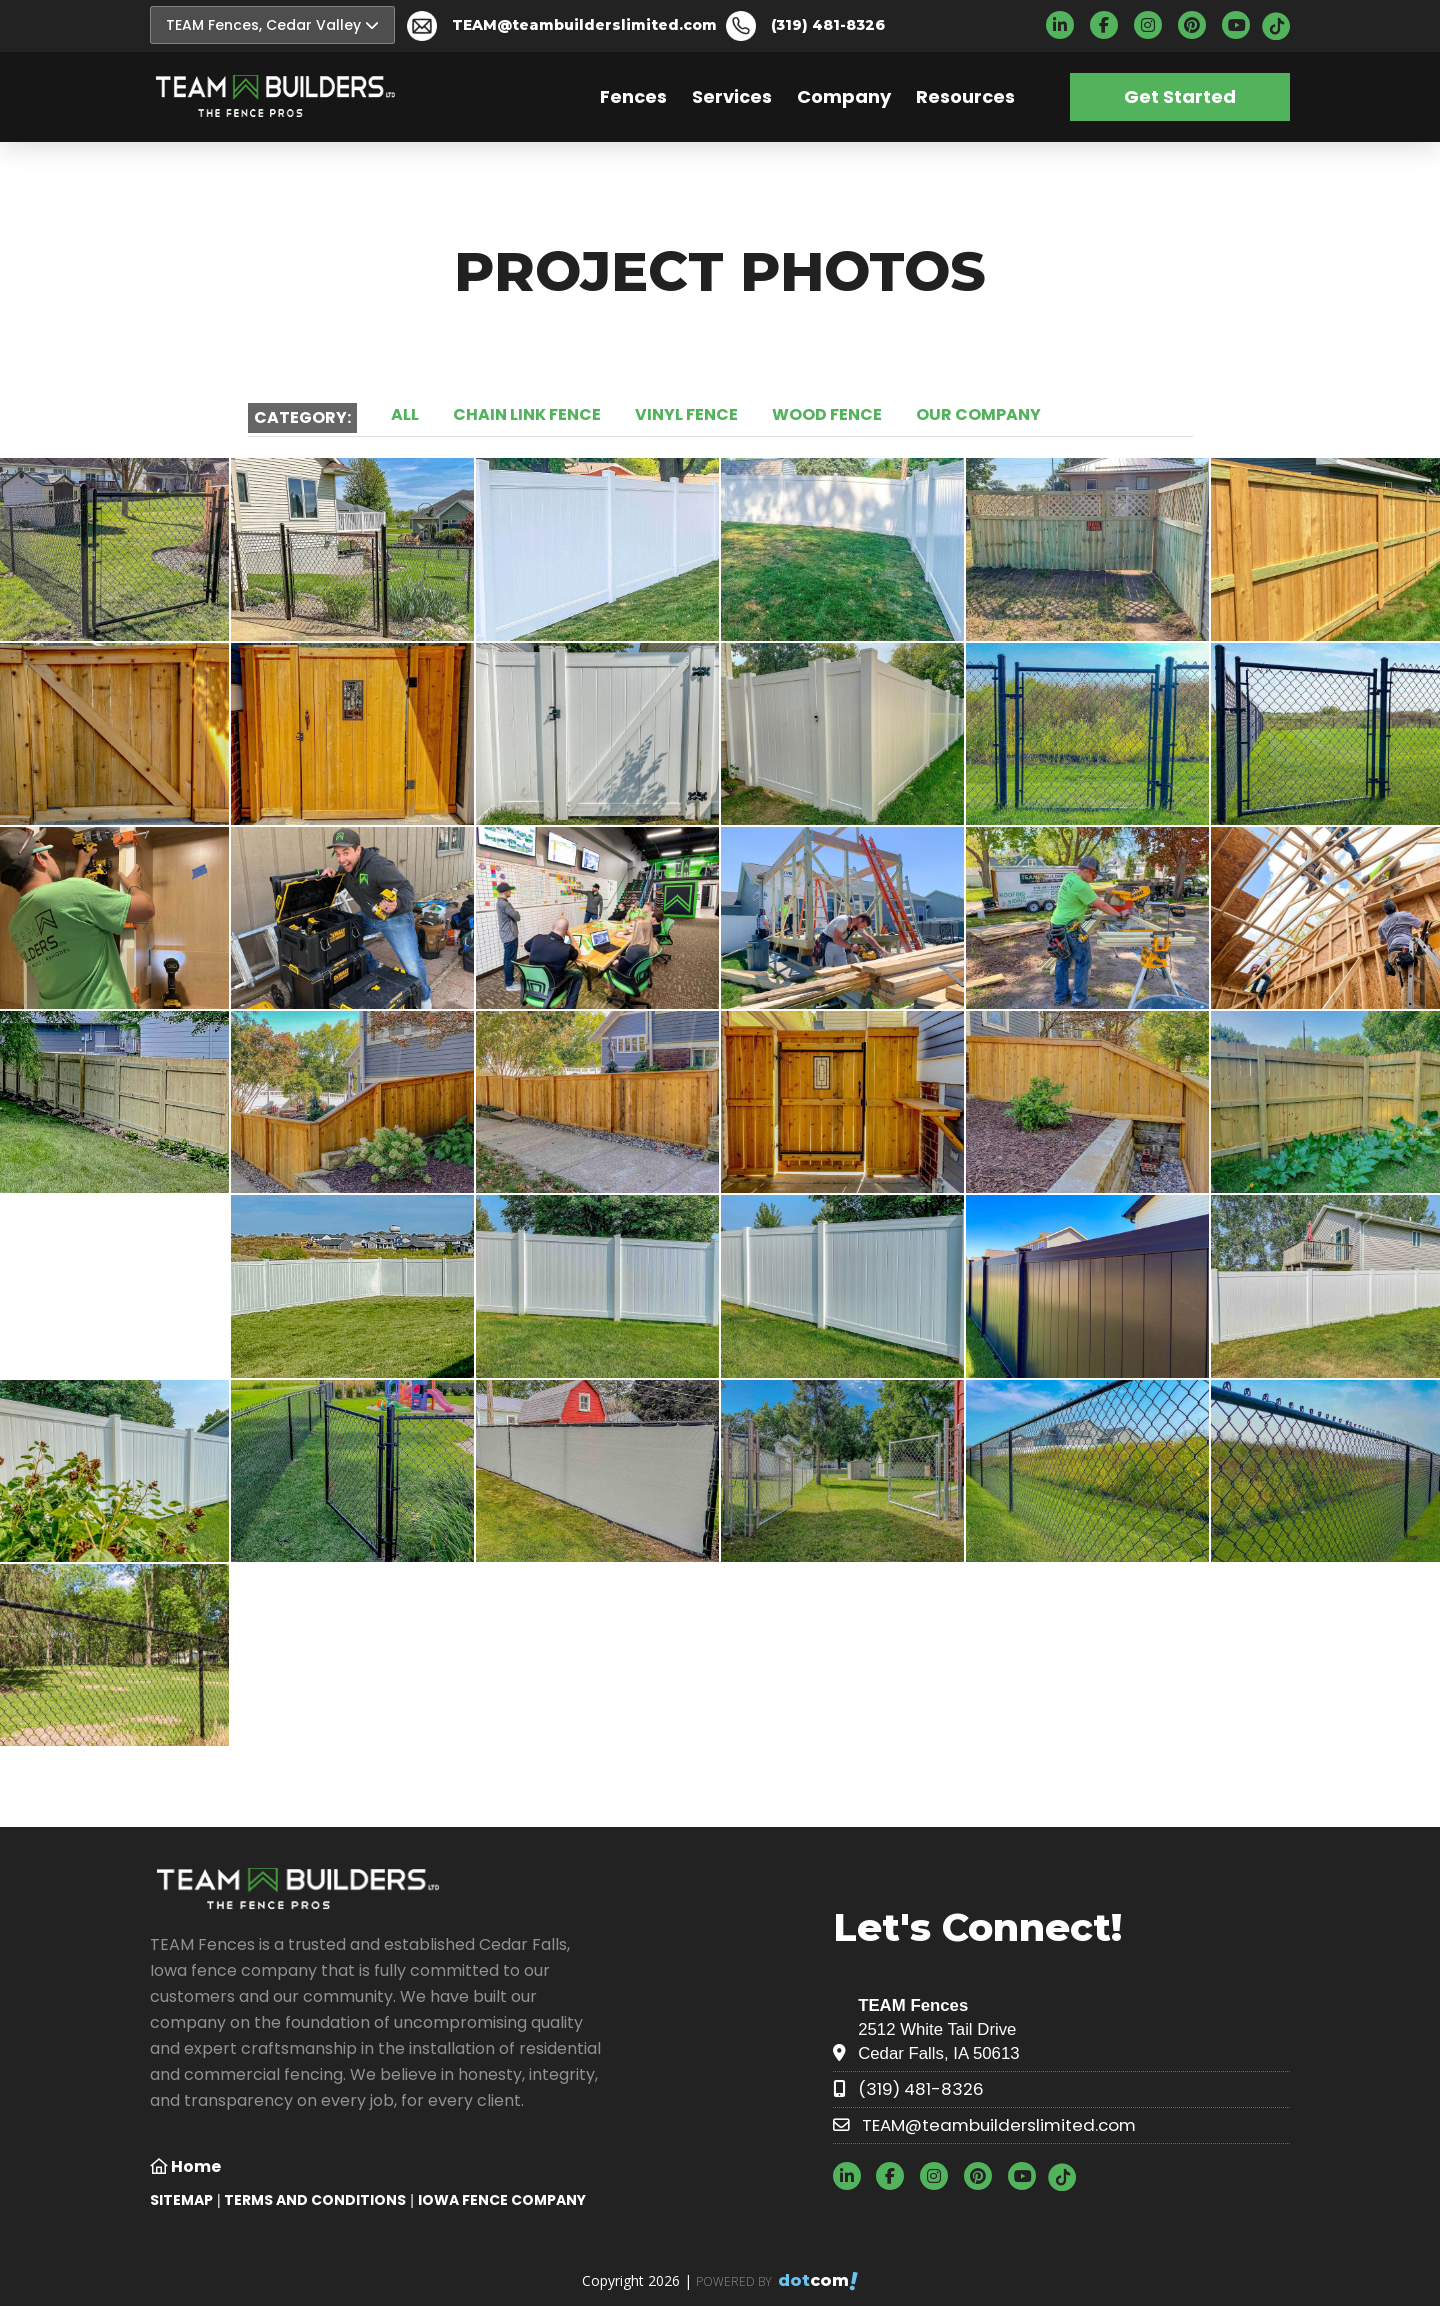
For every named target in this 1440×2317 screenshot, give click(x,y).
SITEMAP (181, 2200)
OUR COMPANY (978, 414)
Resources (965, 96)
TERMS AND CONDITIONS (315, 2200)
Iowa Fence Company (502, 2200)
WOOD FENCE (827, 414)
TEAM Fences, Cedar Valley (272, 25)
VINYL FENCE (686, 414)
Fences (633, 96)
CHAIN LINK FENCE (527, 414)
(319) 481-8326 (828, 25)
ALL (405, 414)
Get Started (1180, 96)
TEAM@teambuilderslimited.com (584, 25)
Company (844, 96)
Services (732, 96)
